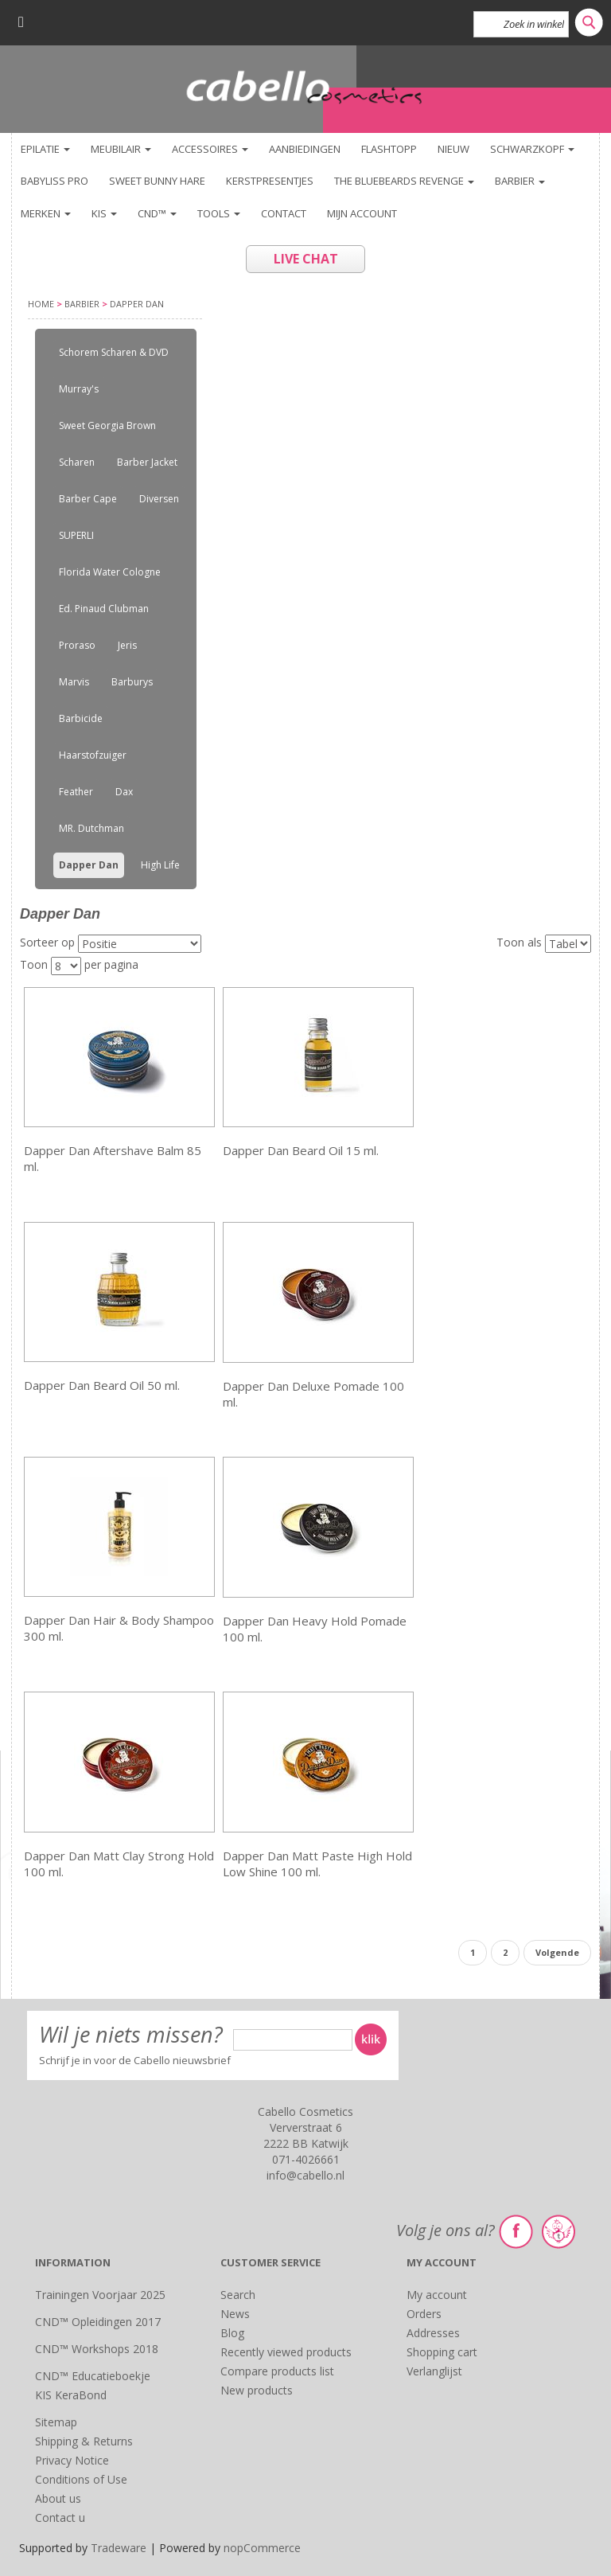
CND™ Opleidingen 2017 (98, 2321)
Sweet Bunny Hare (157, 181)
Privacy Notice (72, 2460)
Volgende (557, 1952)
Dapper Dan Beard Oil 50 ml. (102, 1385)
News (235, 2313)
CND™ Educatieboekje (92, 2375)
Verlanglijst (434, 2371)
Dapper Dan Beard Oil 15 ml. (301, 1150)
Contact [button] (283, 213)
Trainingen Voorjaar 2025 (100, 2294)
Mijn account (362, 213)
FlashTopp (389, 149)
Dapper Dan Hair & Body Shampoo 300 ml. (119, 1628)
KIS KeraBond (71, 2394)
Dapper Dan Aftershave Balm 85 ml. (112, 1158)
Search (237, 2294)
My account (437, 2294)
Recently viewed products (286, 2351)
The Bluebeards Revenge (404, 181)
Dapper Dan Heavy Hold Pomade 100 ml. (315, 1629)
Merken (46, 213)
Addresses (433, 2332)
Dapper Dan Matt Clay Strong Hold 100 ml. (119, 1863)
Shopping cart (442, 2351)
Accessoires (210, 149)
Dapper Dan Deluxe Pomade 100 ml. (313, 1394)
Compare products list (277, 2371)
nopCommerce (262, 2547)
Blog (232, 2332)
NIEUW (453, 149)
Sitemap (56, 2422)
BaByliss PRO (54, 181)
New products (256, 2390)
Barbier (520, 181)
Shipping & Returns (84, 2441)
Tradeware (120, 2547)
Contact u (60, 2517)
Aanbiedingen (305, 149)
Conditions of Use (81, 2479)
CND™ (157, 213)
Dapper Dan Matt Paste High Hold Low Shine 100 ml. (317, 1863)
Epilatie (45, 149)
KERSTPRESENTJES (269, 181)
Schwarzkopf (532, 149)
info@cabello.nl (305, 2175)
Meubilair (121, 149)
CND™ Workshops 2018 (96, 2348)
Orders (424, 2313)
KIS (104, 213)
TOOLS (218, 213)
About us (58, 2498)
